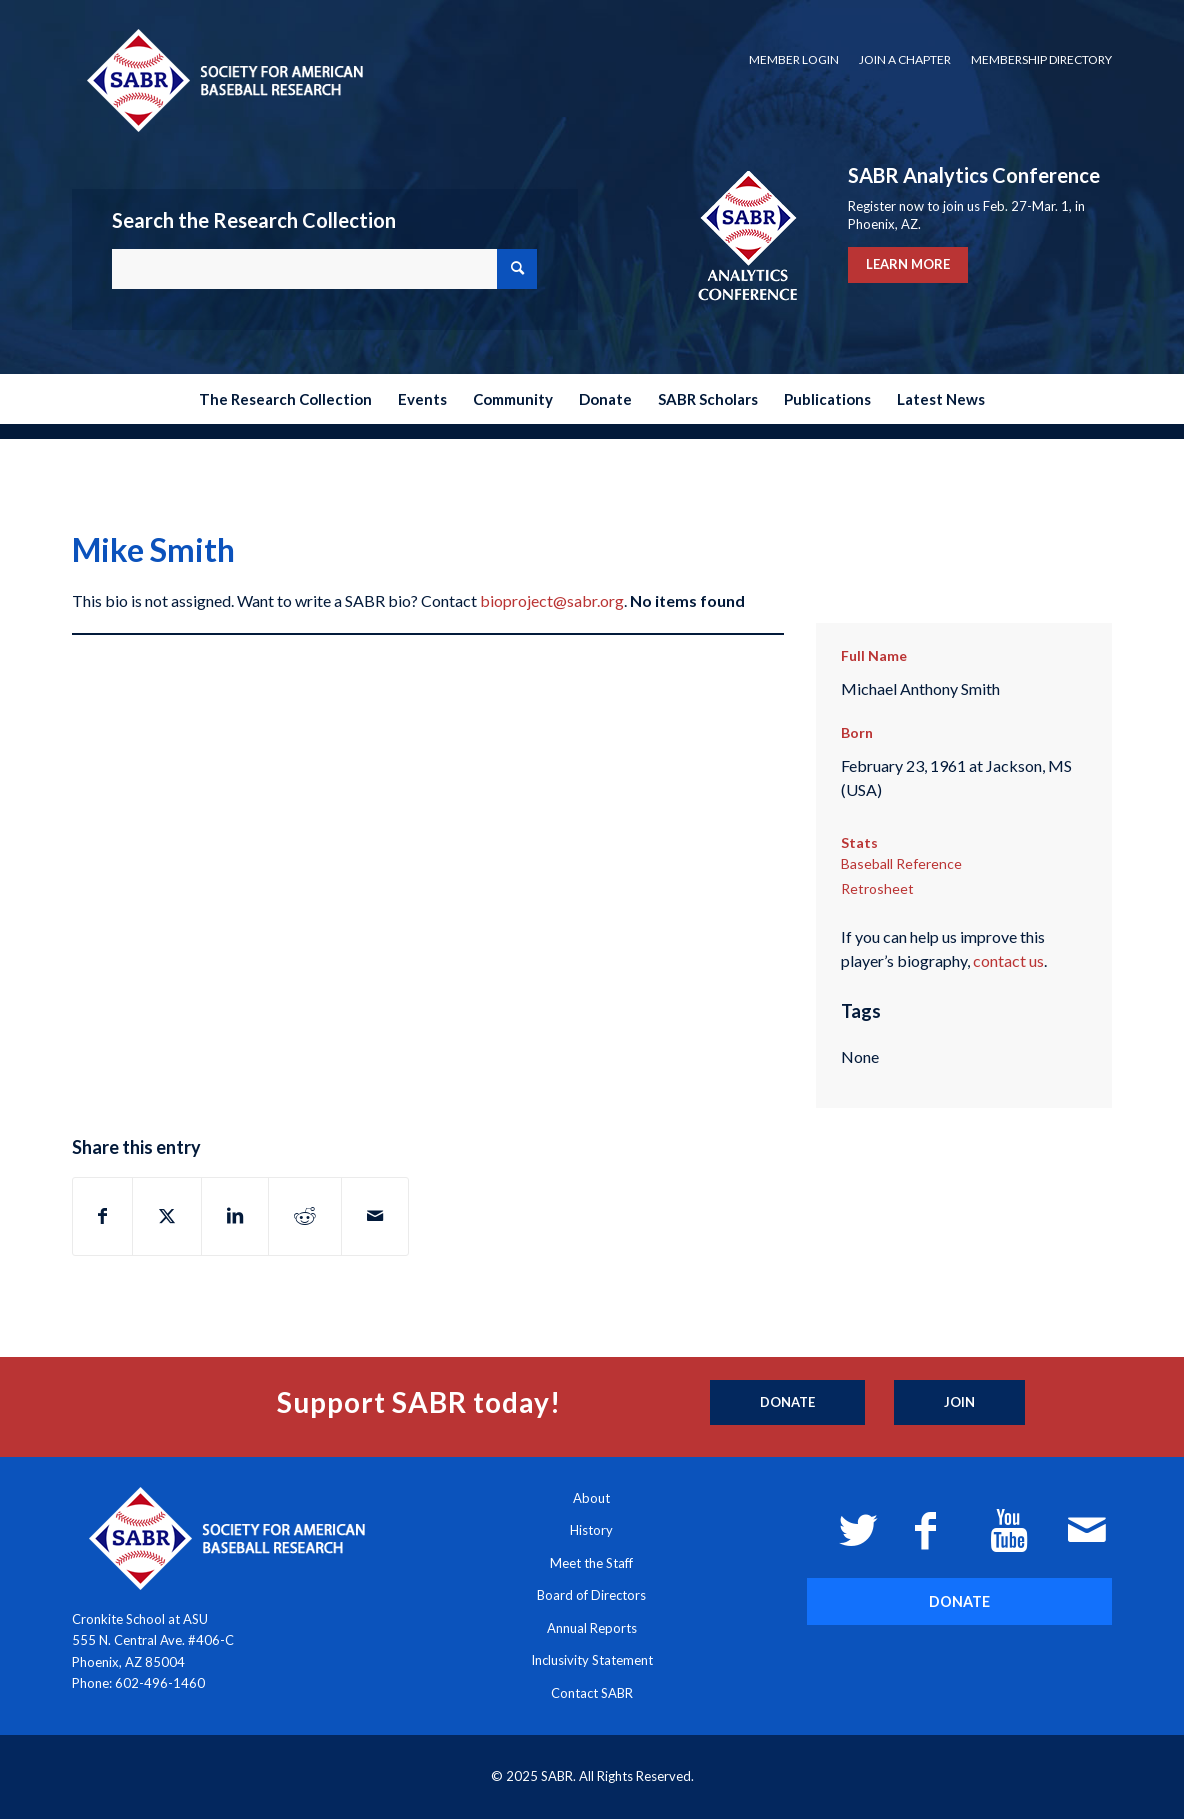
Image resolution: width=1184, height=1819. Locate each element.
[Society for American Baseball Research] (223, 79)
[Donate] (787, 1403)
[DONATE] (959, 1601)
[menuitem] (794, 60)
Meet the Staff (591, 1563)
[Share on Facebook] (102, 1216)
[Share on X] (167, 1216)
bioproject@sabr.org (552, 600)
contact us (1008, 960)
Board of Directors (591, 1595)
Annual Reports (592, 1628)
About (591, 1498)
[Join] (959, 1403)
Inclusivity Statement (592, 1660)
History (591, 1530)
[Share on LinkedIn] (235, 1216)
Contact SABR (592, 1693)
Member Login (794, 59)
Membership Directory (1041, 59)
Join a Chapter (905, 59)
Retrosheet (877, 888)
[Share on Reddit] (305, 1216)
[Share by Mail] (375, 1216)
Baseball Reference (901, 863)
